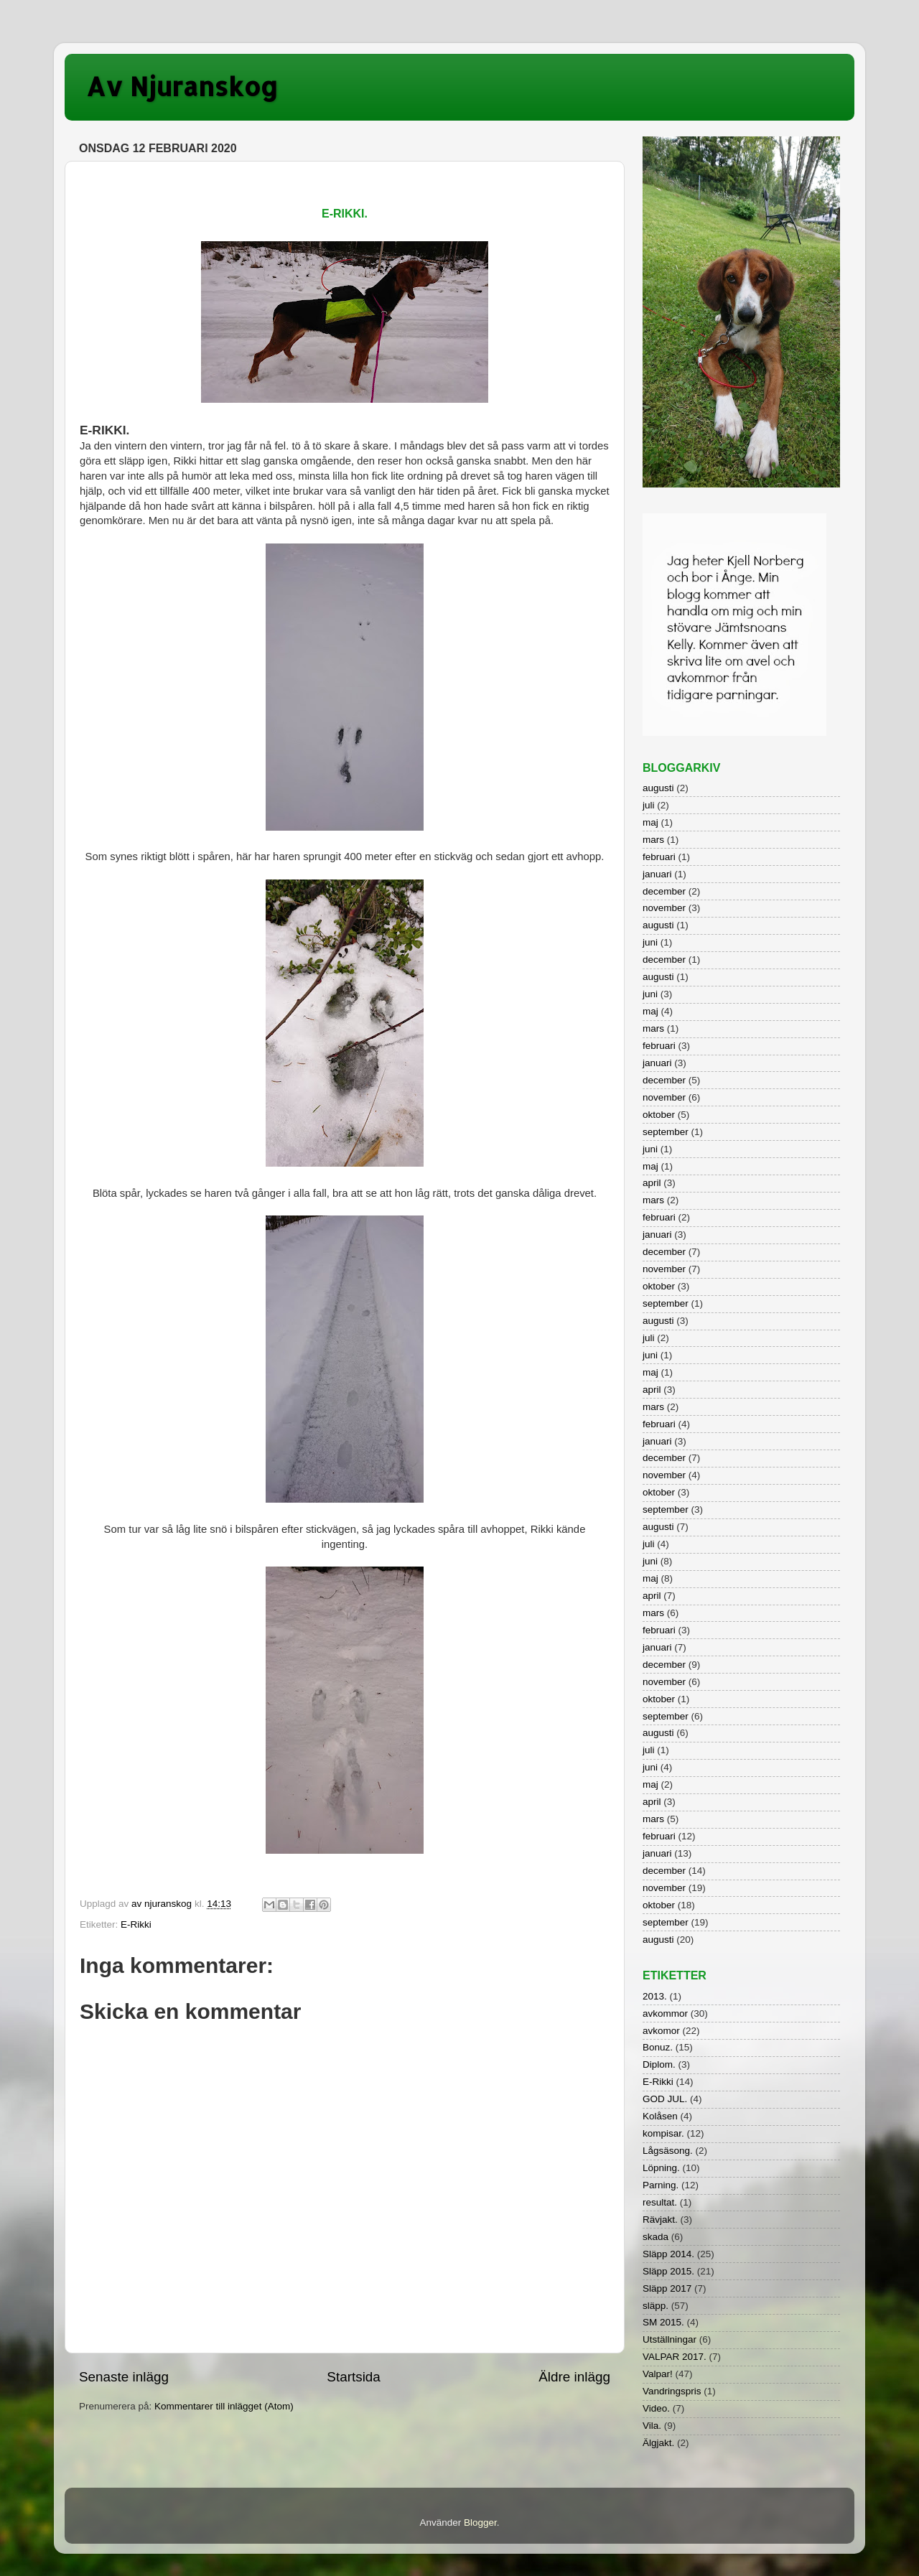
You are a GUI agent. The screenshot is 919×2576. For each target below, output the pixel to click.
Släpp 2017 (667, 2288)
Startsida (354, 2376)
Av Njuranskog (182, 86)
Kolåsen (660, 2116)
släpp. (655, 2305)
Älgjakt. (658, 2442)
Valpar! (658, 2374)
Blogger (480, 2522)
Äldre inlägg (574, 2376)
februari (659, 856)
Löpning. (661, 2167)
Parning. (660, 2185)
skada (655, 2236)
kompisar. (663, 2133)
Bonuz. (658, 2047)
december (664, 891)
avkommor (665, 2013)
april (652, 1182)
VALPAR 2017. (674, 2356)
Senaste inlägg (124, 2376)
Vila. (652, 2425)
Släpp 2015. (668, 2271)
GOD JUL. (665, 2099)
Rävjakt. (660, 2219)
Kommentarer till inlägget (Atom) (224, 2406)
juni (650, 942)
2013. (655, 1996)
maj (650, 822)
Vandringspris (672, 2391)
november (664, 907)
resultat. (660, 2202)
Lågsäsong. (668, 2150)
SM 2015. (663, 2322)
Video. (656, 2408)
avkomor (661, 2030)
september (666, 1131)
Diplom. (659, 2064)
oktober (659, 1114)
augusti (658, 788)
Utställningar (669, 2339)
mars (653, 839)
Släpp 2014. (668, 2254)
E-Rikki (136, 1924)
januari (657, 874)
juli (649, 805)
